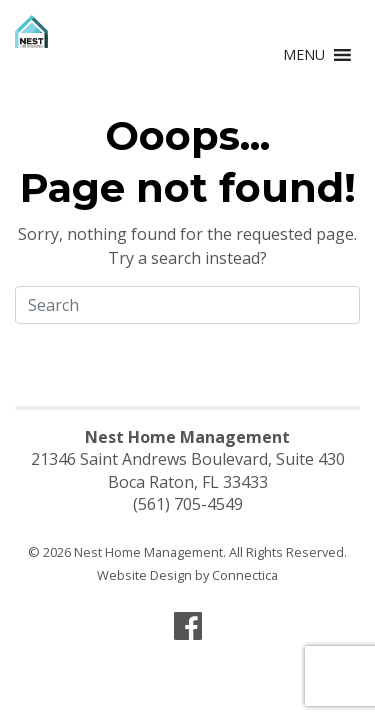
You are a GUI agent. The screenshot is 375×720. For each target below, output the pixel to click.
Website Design (144, 575)
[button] (304, 55)
